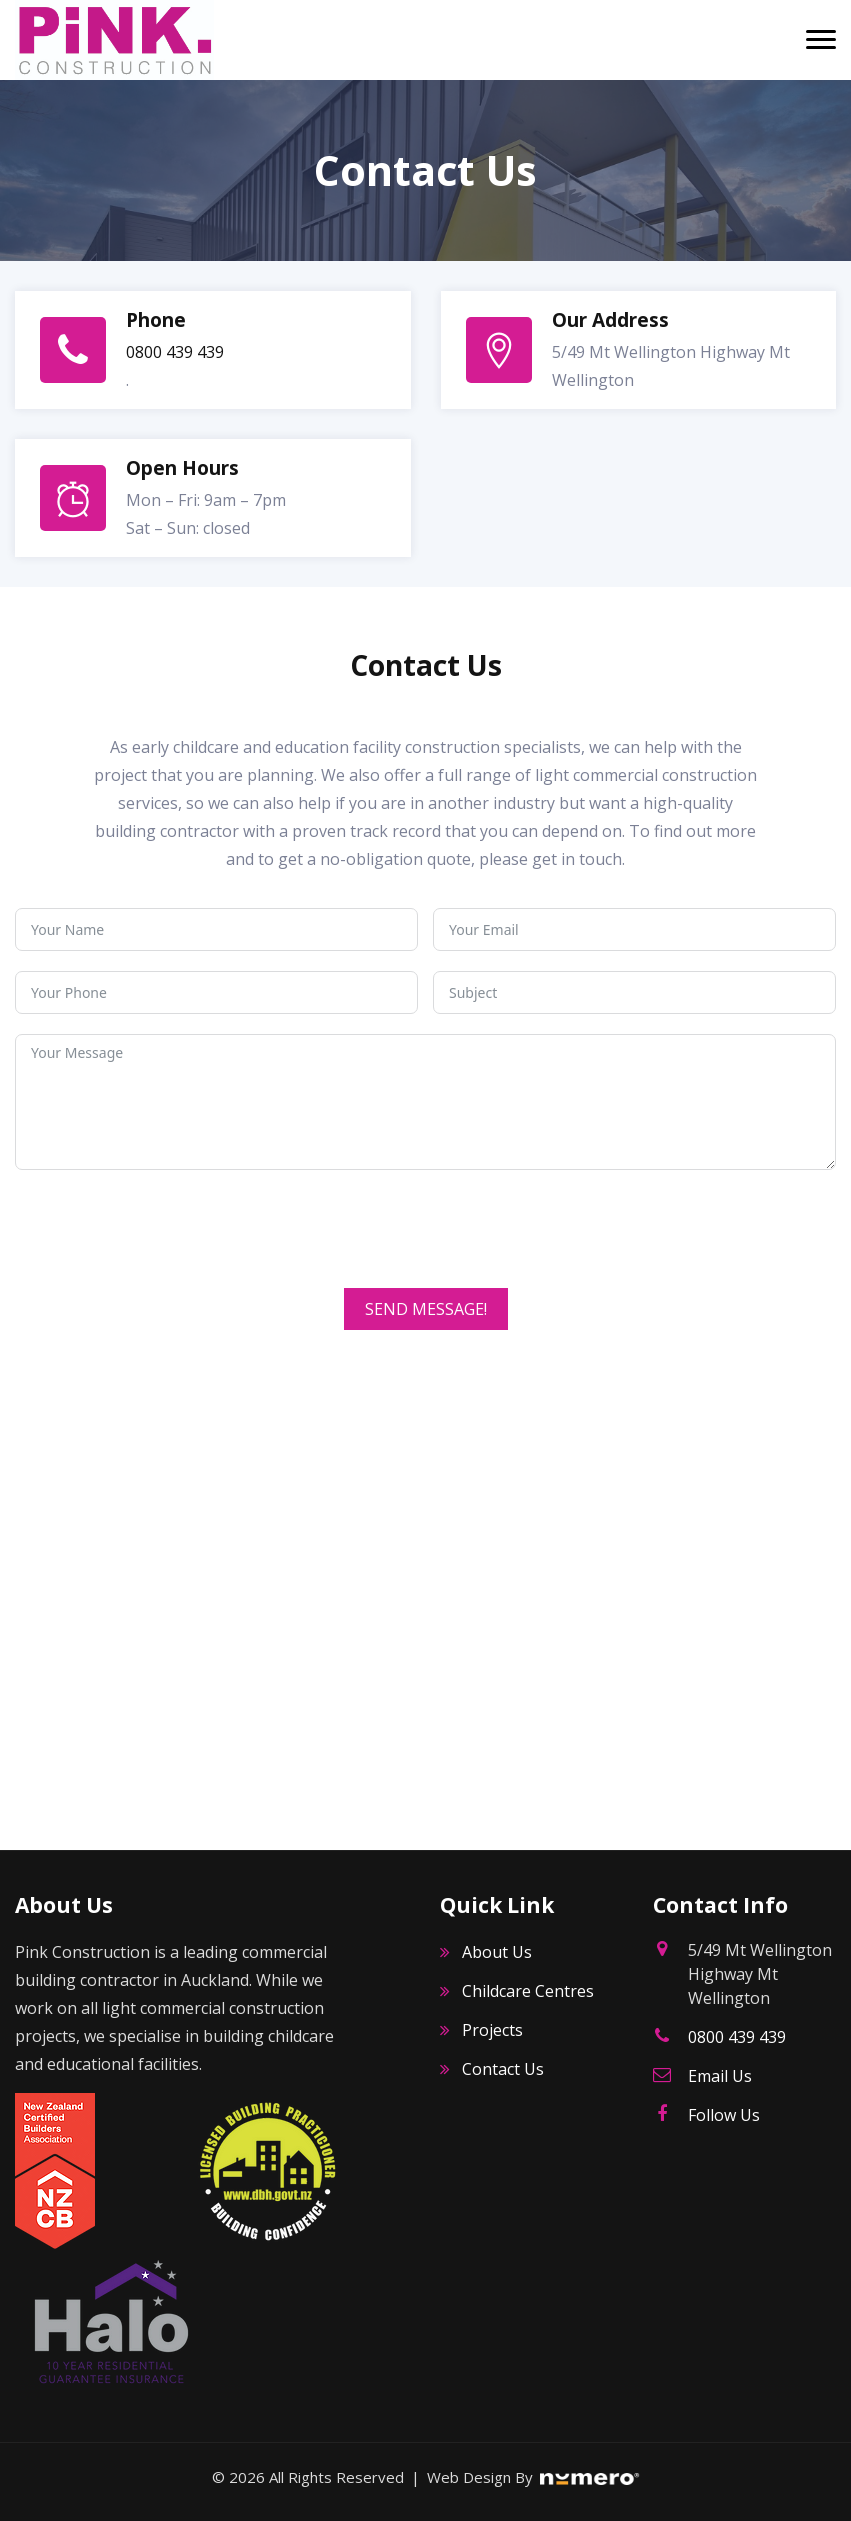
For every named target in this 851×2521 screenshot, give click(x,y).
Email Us (720, 2076)
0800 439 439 (175, 352)
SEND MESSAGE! (426, 1309)
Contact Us (503, 2069)
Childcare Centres (528, 1991)
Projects (492, 2030)
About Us (497, 1952)
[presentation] (167, 1229)
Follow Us (724, 2115)
